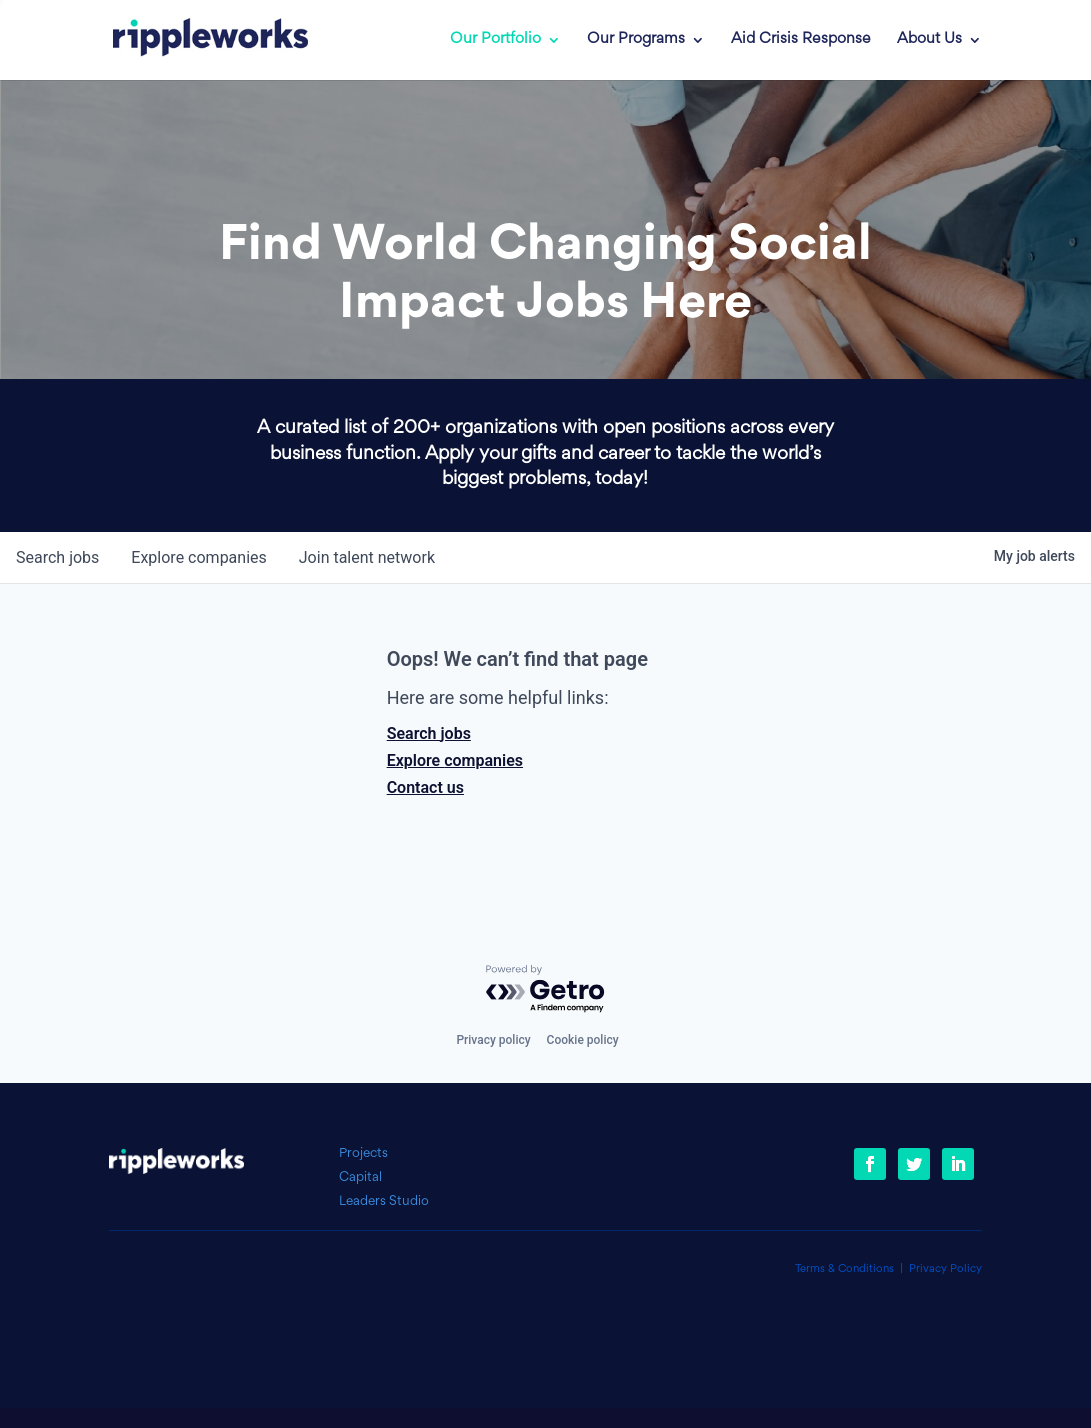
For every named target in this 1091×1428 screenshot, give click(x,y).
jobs (57, 557)
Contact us (425, 787)
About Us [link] (929, 40)
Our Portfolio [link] (495, 40)
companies (198, 557)
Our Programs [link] (636, 40)
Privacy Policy (945, 1269)
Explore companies (455, 760)
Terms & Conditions (844, 1269)
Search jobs (429, 733)
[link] (196, 40)
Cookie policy (583, 1040)
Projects (363, 1153)
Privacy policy (493, 1040)
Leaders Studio (384, 1201)
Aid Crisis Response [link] (801, 40)
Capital (360, 1177)
